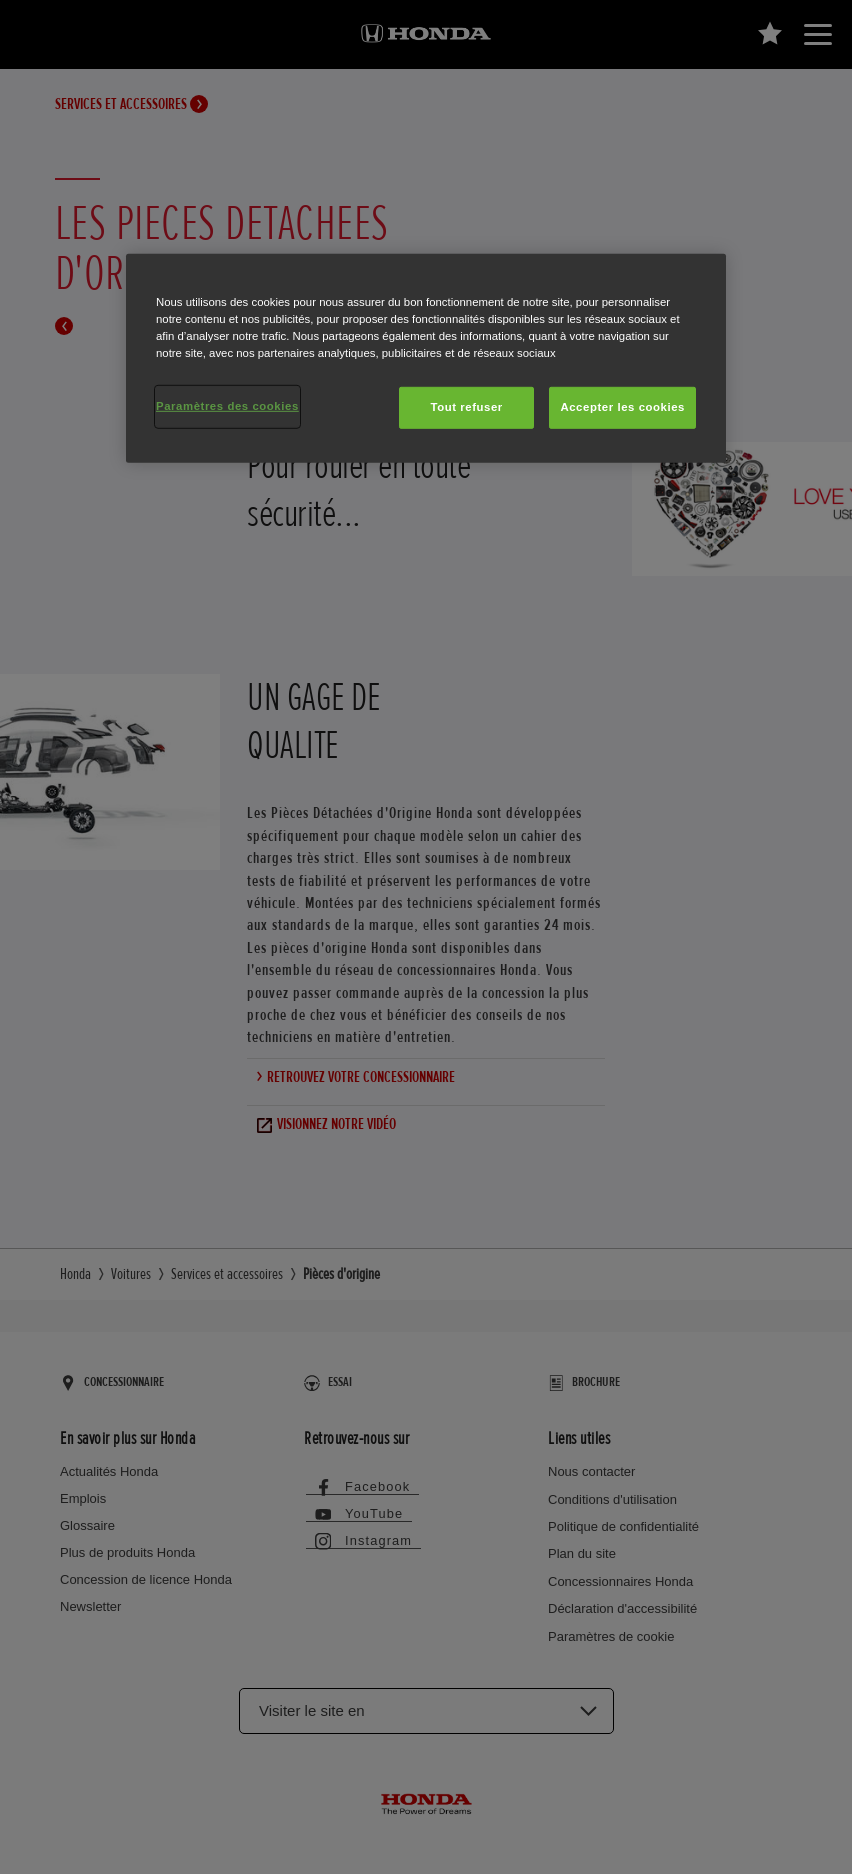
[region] (426, 358)
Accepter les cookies (622, 407)
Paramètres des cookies (227, 406)
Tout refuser (466, 407)
